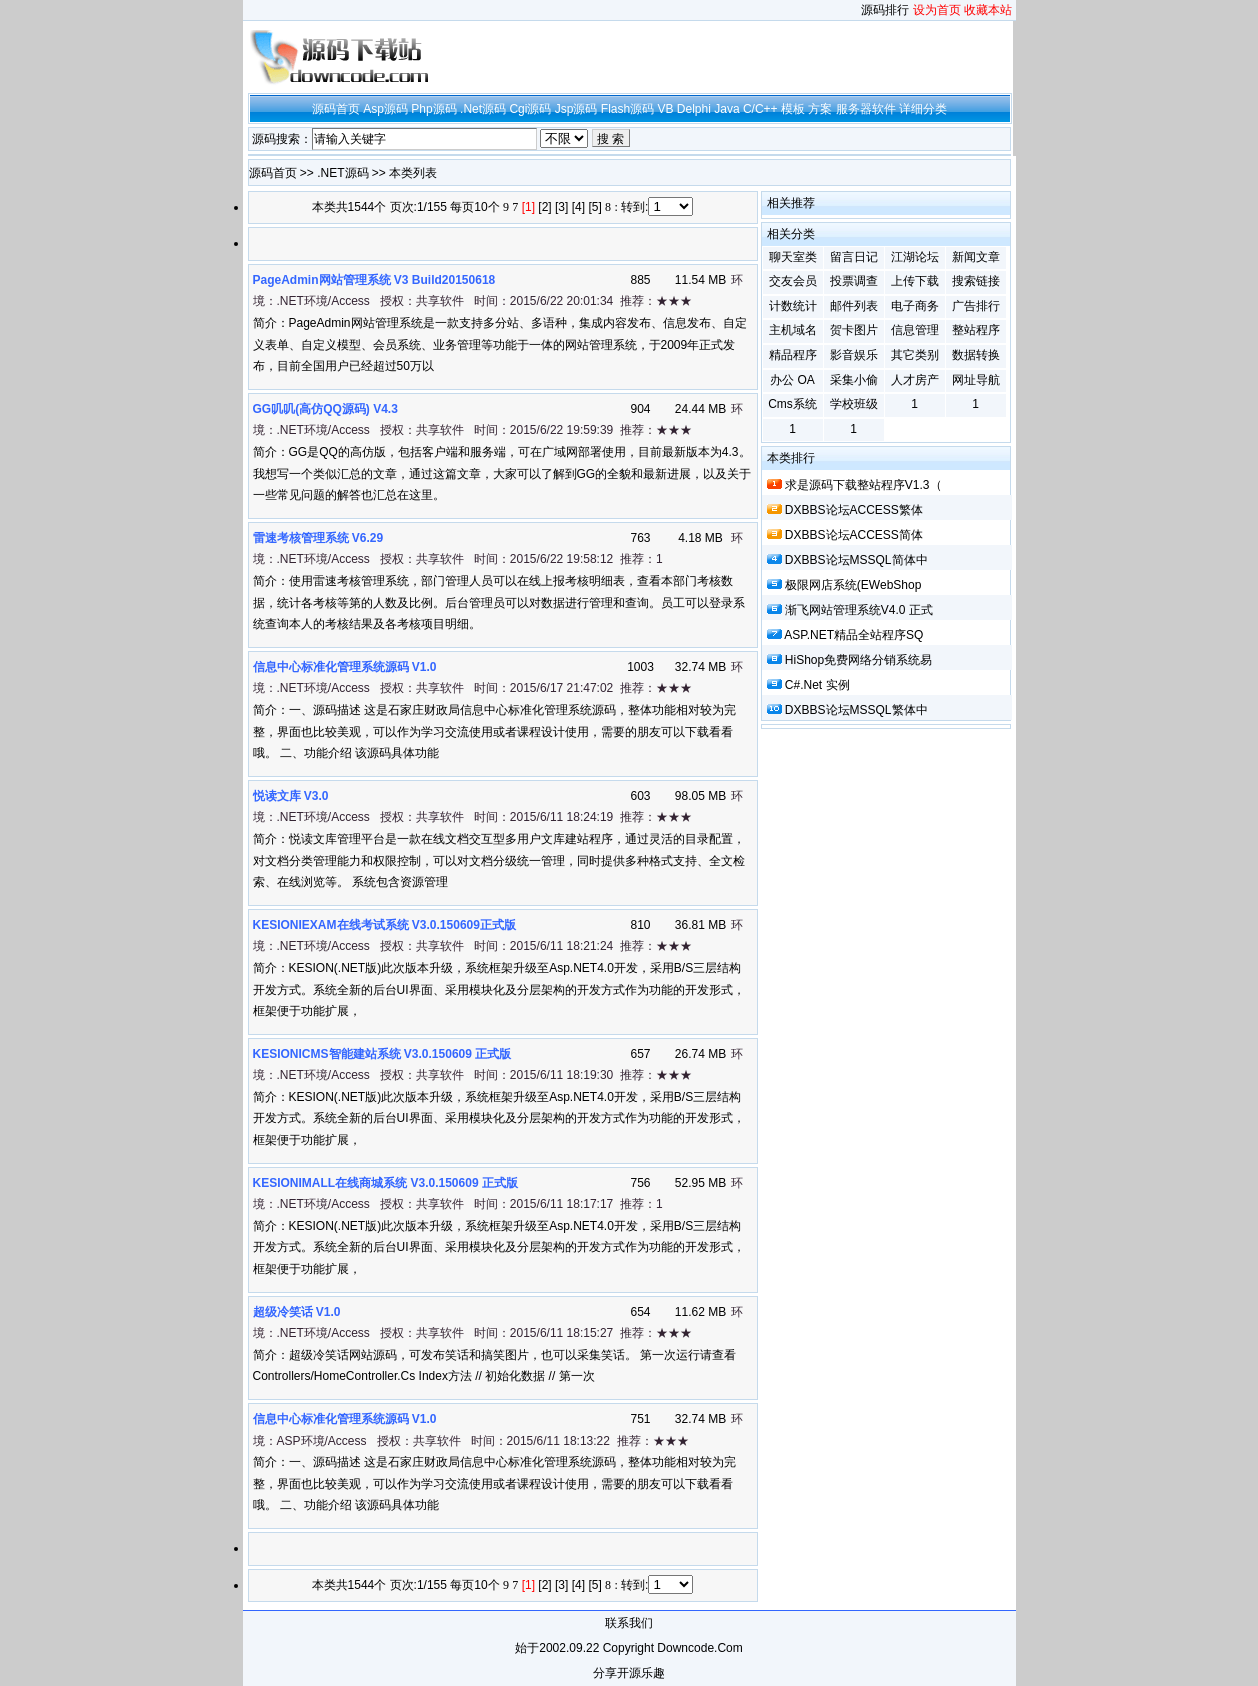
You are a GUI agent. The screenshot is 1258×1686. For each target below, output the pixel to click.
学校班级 (854, 404)
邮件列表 (854, 306)
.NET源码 (342, 173)
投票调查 (854, 281)
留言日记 (854, 257)
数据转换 (976, 355)
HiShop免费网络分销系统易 (858, 660)
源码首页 (273, 173)
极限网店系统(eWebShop (853, 585)
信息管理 (915, 330)
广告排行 (976, 306)
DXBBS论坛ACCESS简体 (854, 535)
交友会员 (793, 281)
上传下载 (915, 281)
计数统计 (793, 306)
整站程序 (976, 330)
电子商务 (915, 306)
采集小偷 (854, 380)
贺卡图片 (854, 330)
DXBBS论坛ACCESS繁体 (854, 510)
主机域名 (793, 330)
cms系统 (792, 404)
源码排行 (885, 10)
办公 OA (792, 380)
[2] (544, 207)
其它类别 (915, 355)
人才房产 (915, 380)
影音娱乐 (854, 355)
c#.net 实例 (817, 685)
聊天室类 (793, 257)
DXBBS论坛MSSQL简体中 (856, 560)
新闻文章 (976, 257)
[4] (578, 207)
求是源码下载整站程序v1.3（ (863, 485)
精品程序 (793, 355)
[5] (594, 207)
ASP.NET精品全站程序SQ (853, 635)
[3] (561, 207)
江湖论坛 (915, 257)
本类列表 (413, 173)
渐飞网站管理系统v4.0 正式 (859, 610)
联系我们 (629, 1623)
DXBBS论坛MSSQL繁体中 (856, 710)
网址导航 (976, 380)
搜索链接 (976, 281)
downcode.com (699, 1648)
